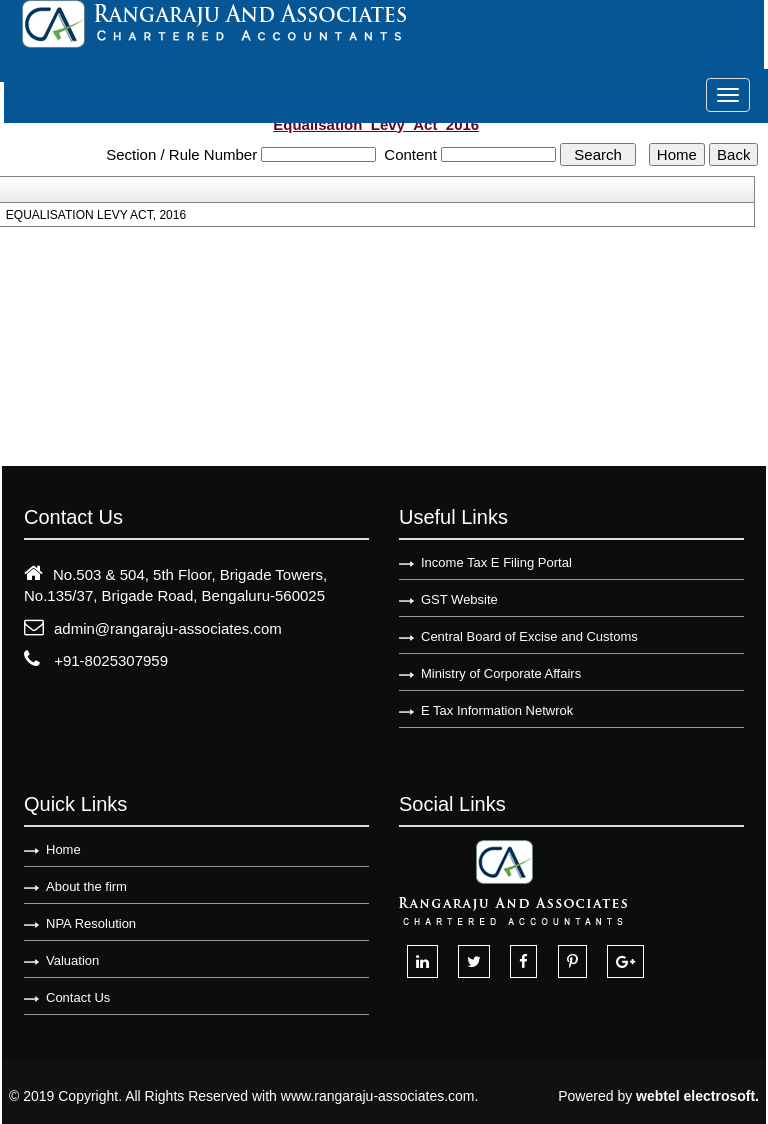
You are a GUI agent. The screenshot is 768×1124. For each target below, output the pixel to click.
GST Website (459, 599)
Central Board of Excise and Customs (529, 636)
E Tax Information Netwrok (497, 710)
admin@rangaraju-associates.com (168, 628)
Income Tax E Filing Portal (496, 562)
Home (63, 849)
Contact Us (78, 997)
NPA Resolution (91, 923)
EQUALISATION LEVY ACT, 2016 (96, 215)
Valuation (72, 960)
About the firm (86, 886)
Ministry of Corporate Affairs (501, 673)
